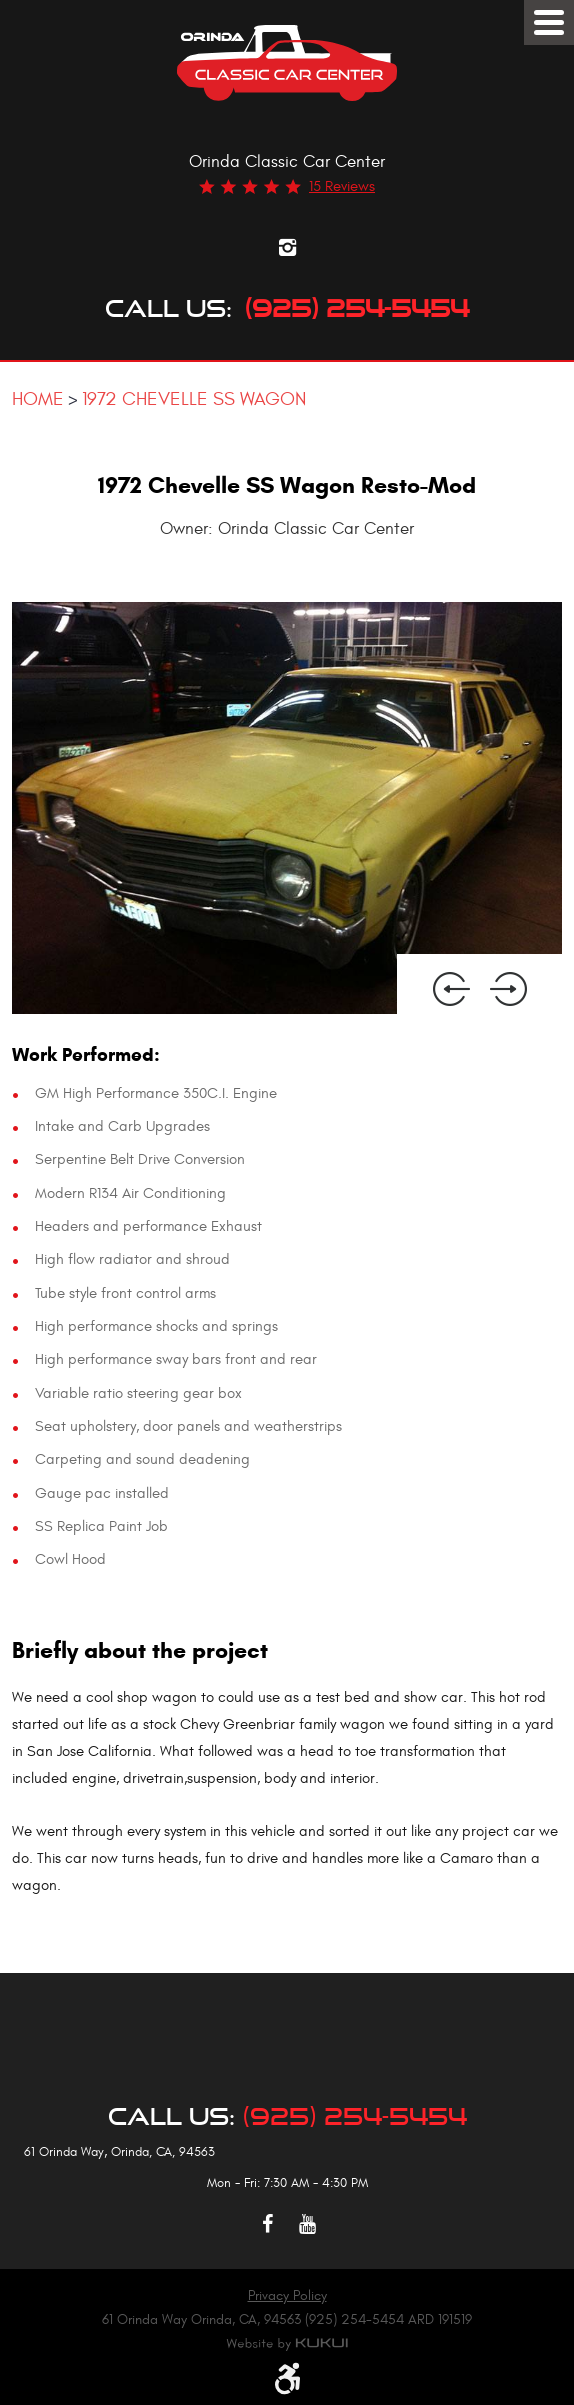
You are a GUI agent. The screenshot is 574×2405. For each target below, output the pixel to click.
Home (38, 399)
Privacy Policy (287, 2296)
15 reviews (342, 186)
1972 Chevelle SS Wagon (194, 399)
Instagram (287, 247)
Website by (287, 2344)
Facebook (267, 2224)
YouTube (307, 2224)
